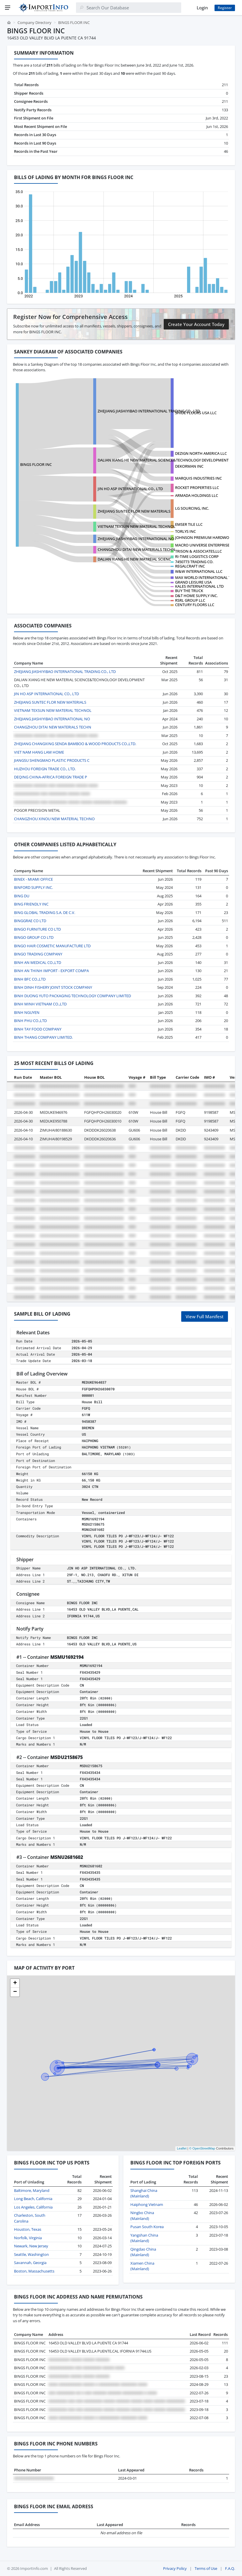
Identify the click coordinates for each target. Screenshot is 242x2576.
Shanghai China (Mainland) (143, 2193)
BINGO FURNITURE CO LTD (37, 929)
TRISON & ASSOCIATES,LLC (198, 551)
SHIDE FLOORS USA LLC (196, 412)
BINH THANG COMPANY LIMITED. (43, 1037)
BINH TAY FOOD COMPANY (37, 1029)
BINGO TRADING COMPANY (38, 954)
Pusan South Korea (147, 2226)
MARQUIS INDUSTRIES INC (198, 478)
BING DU (21, 895)
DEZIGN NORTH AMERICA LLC (201, 453)
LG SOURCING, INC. (192, 508)
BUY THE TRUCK (189, 590)
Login (202, 8)
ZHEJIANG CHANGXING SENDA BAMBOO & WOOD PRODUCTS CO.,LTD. (75, 743)
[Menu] (7, 7)
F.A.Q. (230, 2568)
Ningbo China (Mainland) (142, 2215)
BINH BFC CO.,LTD (30, 979)
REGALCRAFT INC (190, 566)
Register (225, 7)
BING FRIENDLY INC (31, 904)
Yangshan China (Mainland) (144, 2238)
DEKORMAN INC (189, 466)
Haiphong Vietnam (146, 2204)
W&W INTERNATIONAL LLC (198, 571)
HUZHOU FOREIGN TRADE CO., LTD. (45, 768)
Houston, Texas (27, 2229)
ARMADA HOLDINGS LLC (196, 495)
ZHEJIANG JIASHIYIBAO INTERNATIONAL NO (136, 538)
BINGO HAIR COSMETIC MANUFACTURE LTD (52, 945)
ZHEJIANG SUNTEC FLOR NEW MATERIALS (134, 511)
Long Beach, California (33, 2198)
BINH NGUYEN (26, 1012)
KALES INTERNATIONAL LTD (199, 586)
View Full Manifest (205, 1316)
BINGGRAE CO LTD (30, 920)
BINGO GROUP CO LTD (33, 937)
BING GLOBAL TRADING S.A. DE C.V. (44, 912)
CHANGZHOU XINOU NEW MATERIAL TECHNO (54, 818)
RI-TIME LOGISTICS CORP (197, 556)
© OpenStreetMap (202, 2148)
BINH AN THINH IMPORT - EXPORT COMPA (51, 970)
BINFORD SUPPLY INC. (33, 887)
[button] (15, 1983)
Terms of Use (206, 2568)
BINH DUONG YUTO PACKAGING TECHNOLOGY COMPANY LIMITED (72, 995)
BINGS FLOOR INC (36, 464)
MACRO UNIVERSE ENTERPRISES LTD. (207, 545)
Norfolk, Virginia (28, 2237)
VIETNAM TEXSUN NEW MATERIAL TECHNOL (136, 526)
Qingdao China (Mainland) (143, 2252)
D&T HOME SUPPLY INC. (196, 595)
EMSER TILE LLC (189, 524)
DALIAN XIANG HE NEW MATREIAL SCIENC (134, 559)
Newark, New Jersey (31, 2246)
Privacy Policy (175, 2568)
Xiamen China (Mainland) (142, 2266)
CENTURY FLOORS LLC (194, 604)
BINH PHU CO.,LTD (30, 1020)
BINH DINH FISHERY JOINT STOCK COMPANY (53, 987)
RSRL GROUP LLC (190, 600)
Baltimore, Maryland (31, 2190)
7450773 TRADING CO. (194, 561)
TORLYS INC (185, 531)
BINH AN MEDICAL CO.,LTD (37, 962)
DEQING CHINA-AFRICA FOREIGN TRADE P (50, 777)
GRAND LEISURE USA (193, 582)
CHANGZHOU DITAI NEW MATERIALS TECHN (136, 549)
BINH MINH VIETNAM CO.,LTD (40, 1004)
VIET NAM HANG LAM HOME (39, 752)
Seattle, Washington (31, 2254)
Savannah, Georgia (30, 2262)
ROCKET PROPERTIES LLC (197, 487)
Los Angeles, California (33, 2207)
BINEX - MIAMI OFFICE (33, 879)
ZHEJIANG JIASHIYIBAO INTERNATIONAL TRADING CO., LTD (149, 411)
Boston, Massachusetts (34, 2271)
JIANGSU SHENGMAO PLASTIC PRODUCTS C (51, 760)
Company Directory (34, 22)
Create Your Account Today (196, 324)
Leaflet (181, 2148)
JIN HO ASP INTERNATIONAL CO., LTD (130, 488)
